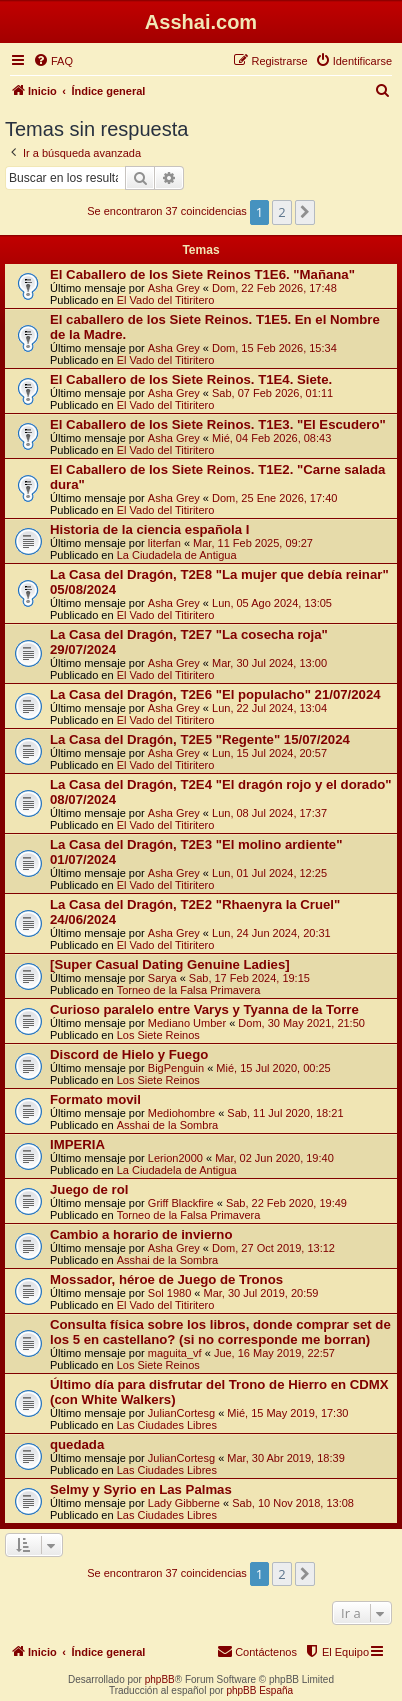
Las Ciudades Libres (167, 1425)
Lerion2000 (175, 1158)
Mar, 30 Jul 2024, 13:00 (269, 663)
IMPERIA (77, 1144)
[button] (305, 212)
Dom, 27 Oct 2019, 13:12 (273, 1248)
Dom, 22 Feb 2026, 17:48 (274, 288)
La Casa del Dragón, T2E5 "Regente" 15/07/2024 (200, 739)
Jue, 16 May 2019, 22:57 (274, 1353)
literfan (164, 543)
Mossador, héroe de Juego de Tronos (166, 1279)
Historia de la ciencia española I (149, 529)
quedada (77, 1444)
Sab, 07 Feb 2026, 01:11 (272, 393)
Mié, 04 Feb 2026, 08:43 (271, 438)
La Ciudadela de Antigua (177, 555)
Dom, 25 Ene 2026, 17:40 (274, 498)
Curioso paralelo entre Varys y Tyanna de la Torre (204, 1009)
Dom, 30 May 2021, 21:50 (301, 1023)
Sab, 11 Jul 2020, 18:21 (285, 1113)
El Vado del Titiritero (166, 300)
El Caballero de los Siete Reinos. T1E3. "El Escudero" (218, 424)
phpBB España (259, 1690)
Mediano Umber (187, 1023)
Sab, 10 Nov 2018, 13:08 (293, 1503)
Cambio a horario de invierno (141, 1234)
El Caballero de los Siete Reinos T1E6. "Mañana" (202, 274)
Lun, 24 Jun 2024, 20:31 (271, 933)
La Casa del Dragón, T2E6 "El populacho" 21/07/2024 (215, 694)
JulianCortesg (181, 1413)
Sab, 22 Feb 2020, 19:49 (286, 1203)
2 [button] (281, 212)
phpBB (160, 1679)
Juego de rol (89, 1189)
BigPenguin (176, 1068)
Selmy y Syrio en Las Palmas (141, 1489)
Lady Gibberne (184, 1503)
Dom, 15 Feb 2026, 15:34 (274, 348)
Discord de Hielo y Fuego (129, 1054)
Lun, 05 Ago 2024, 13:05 (272, 603)
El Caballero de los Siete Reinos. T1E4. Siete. (191, 379)
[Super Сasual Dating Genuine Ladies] (170, 964)
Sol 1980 (169, 1293)
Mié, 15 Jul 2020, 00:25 (273, 1068)
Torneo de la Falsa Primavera (189, 990)
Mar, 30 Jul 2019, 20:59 (261, 1293)
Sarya (162, 978)
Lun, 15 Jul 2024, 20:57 (269, 753)
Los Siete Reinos (158, 1035)
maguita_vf (175, 1353)
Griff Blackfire (181, 1203)
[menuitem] (53, 61)
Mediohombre (181, 1113)
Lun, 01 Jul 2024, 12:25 (269, 873)
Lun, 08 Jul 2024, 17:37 (269, 813)
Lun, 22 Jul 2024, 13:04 (269, 708)
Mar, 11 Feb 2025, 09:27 (253, 543)
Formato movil (95, 1099)
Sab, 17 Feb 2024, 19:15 (249, 978)
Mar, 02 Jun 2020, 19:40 (274, 1158)
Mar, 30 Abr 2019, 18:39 (285, 1458)
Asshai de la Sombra (168, 1125)
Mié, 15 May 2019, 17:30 (287, 1413)
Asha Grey (174, 288)
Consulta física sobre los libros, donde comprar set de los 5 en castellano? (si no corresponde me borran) (220, 1332)
